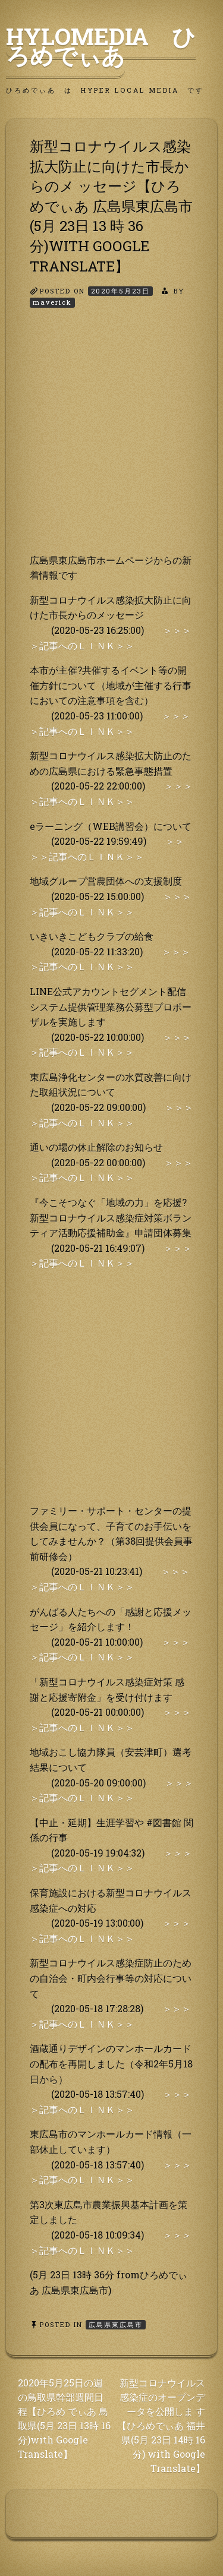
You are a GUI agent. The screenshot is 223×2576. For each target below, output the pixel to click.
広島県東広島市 (116, 2324)
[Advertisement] (111, 441)
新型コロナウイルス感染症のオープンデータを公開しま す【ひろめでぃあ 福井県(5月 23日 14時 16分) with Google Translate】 (161, 2425)
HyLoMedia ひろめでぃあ (101, 46)
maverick (52, 302)
